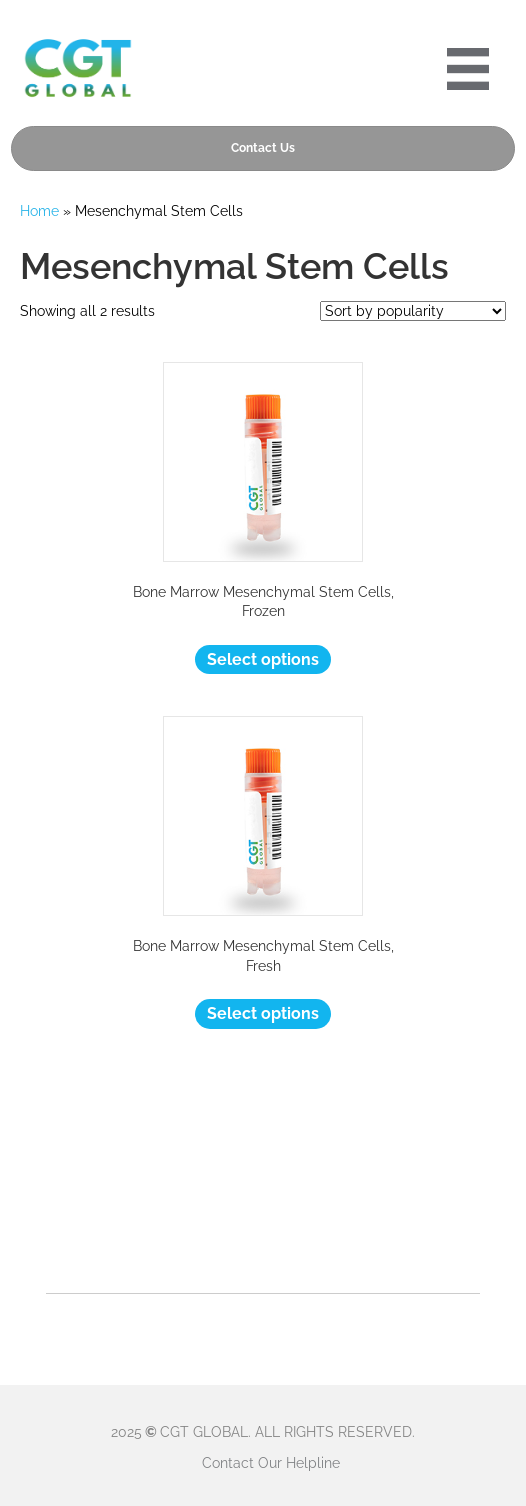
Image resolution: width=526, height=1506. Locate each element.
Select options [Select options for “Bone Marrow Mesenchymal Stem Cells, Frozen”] (263, 659)
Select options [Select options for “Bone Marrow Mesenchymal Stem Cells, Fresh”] (263, 1013)
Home (39, 211)
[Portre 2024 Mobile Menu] (468, 69)
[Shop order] (413, 311)
